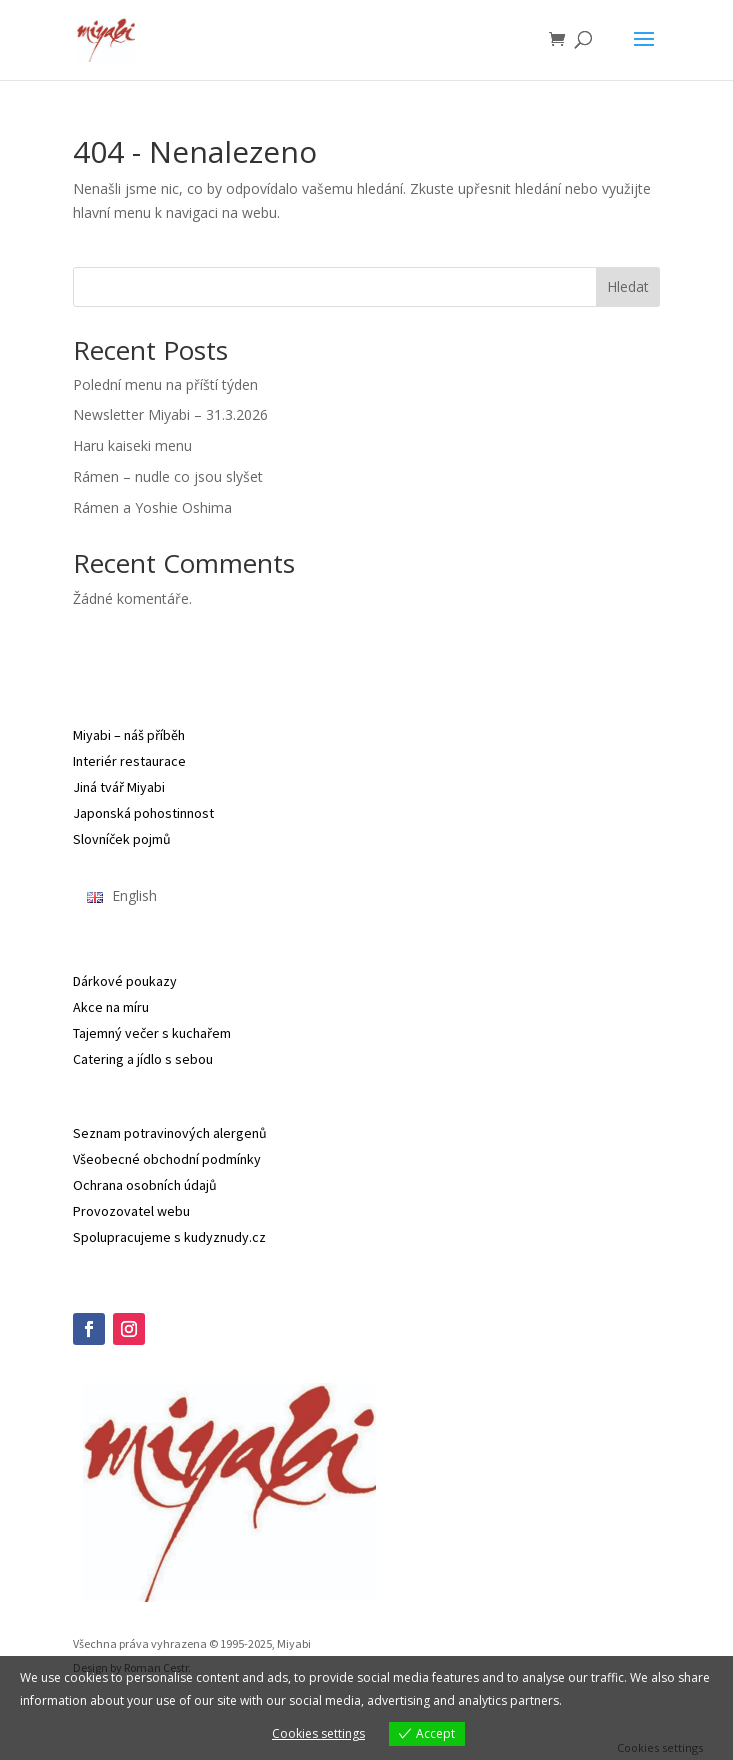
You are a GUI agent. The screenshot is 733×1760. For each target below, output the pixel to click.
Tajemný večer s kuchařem (152, 1033)
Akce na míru (111, 1007)
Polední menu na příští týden (165, 384)
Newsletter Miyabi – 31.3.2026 (170, 414)
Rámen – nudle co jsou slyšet (168, 476)
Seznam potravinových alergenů (170, 1133)
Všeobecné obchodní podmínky (167, 1159)
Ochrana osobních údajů (145, 1185)
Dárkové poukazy (125, 981)
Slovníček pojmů (122, 839)
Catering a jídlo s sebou (143, 1059)
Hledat (628, 286)
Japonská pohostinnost (143, 813)
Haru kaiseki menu (132, 445)
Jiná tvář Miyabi (119, 787)
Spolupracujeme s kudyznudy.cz (169, 1237)
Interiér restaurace (129, 761)
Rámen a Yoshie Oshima (152, 507)
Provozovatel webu (131, 1211)
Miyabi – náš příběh (129, 735)
